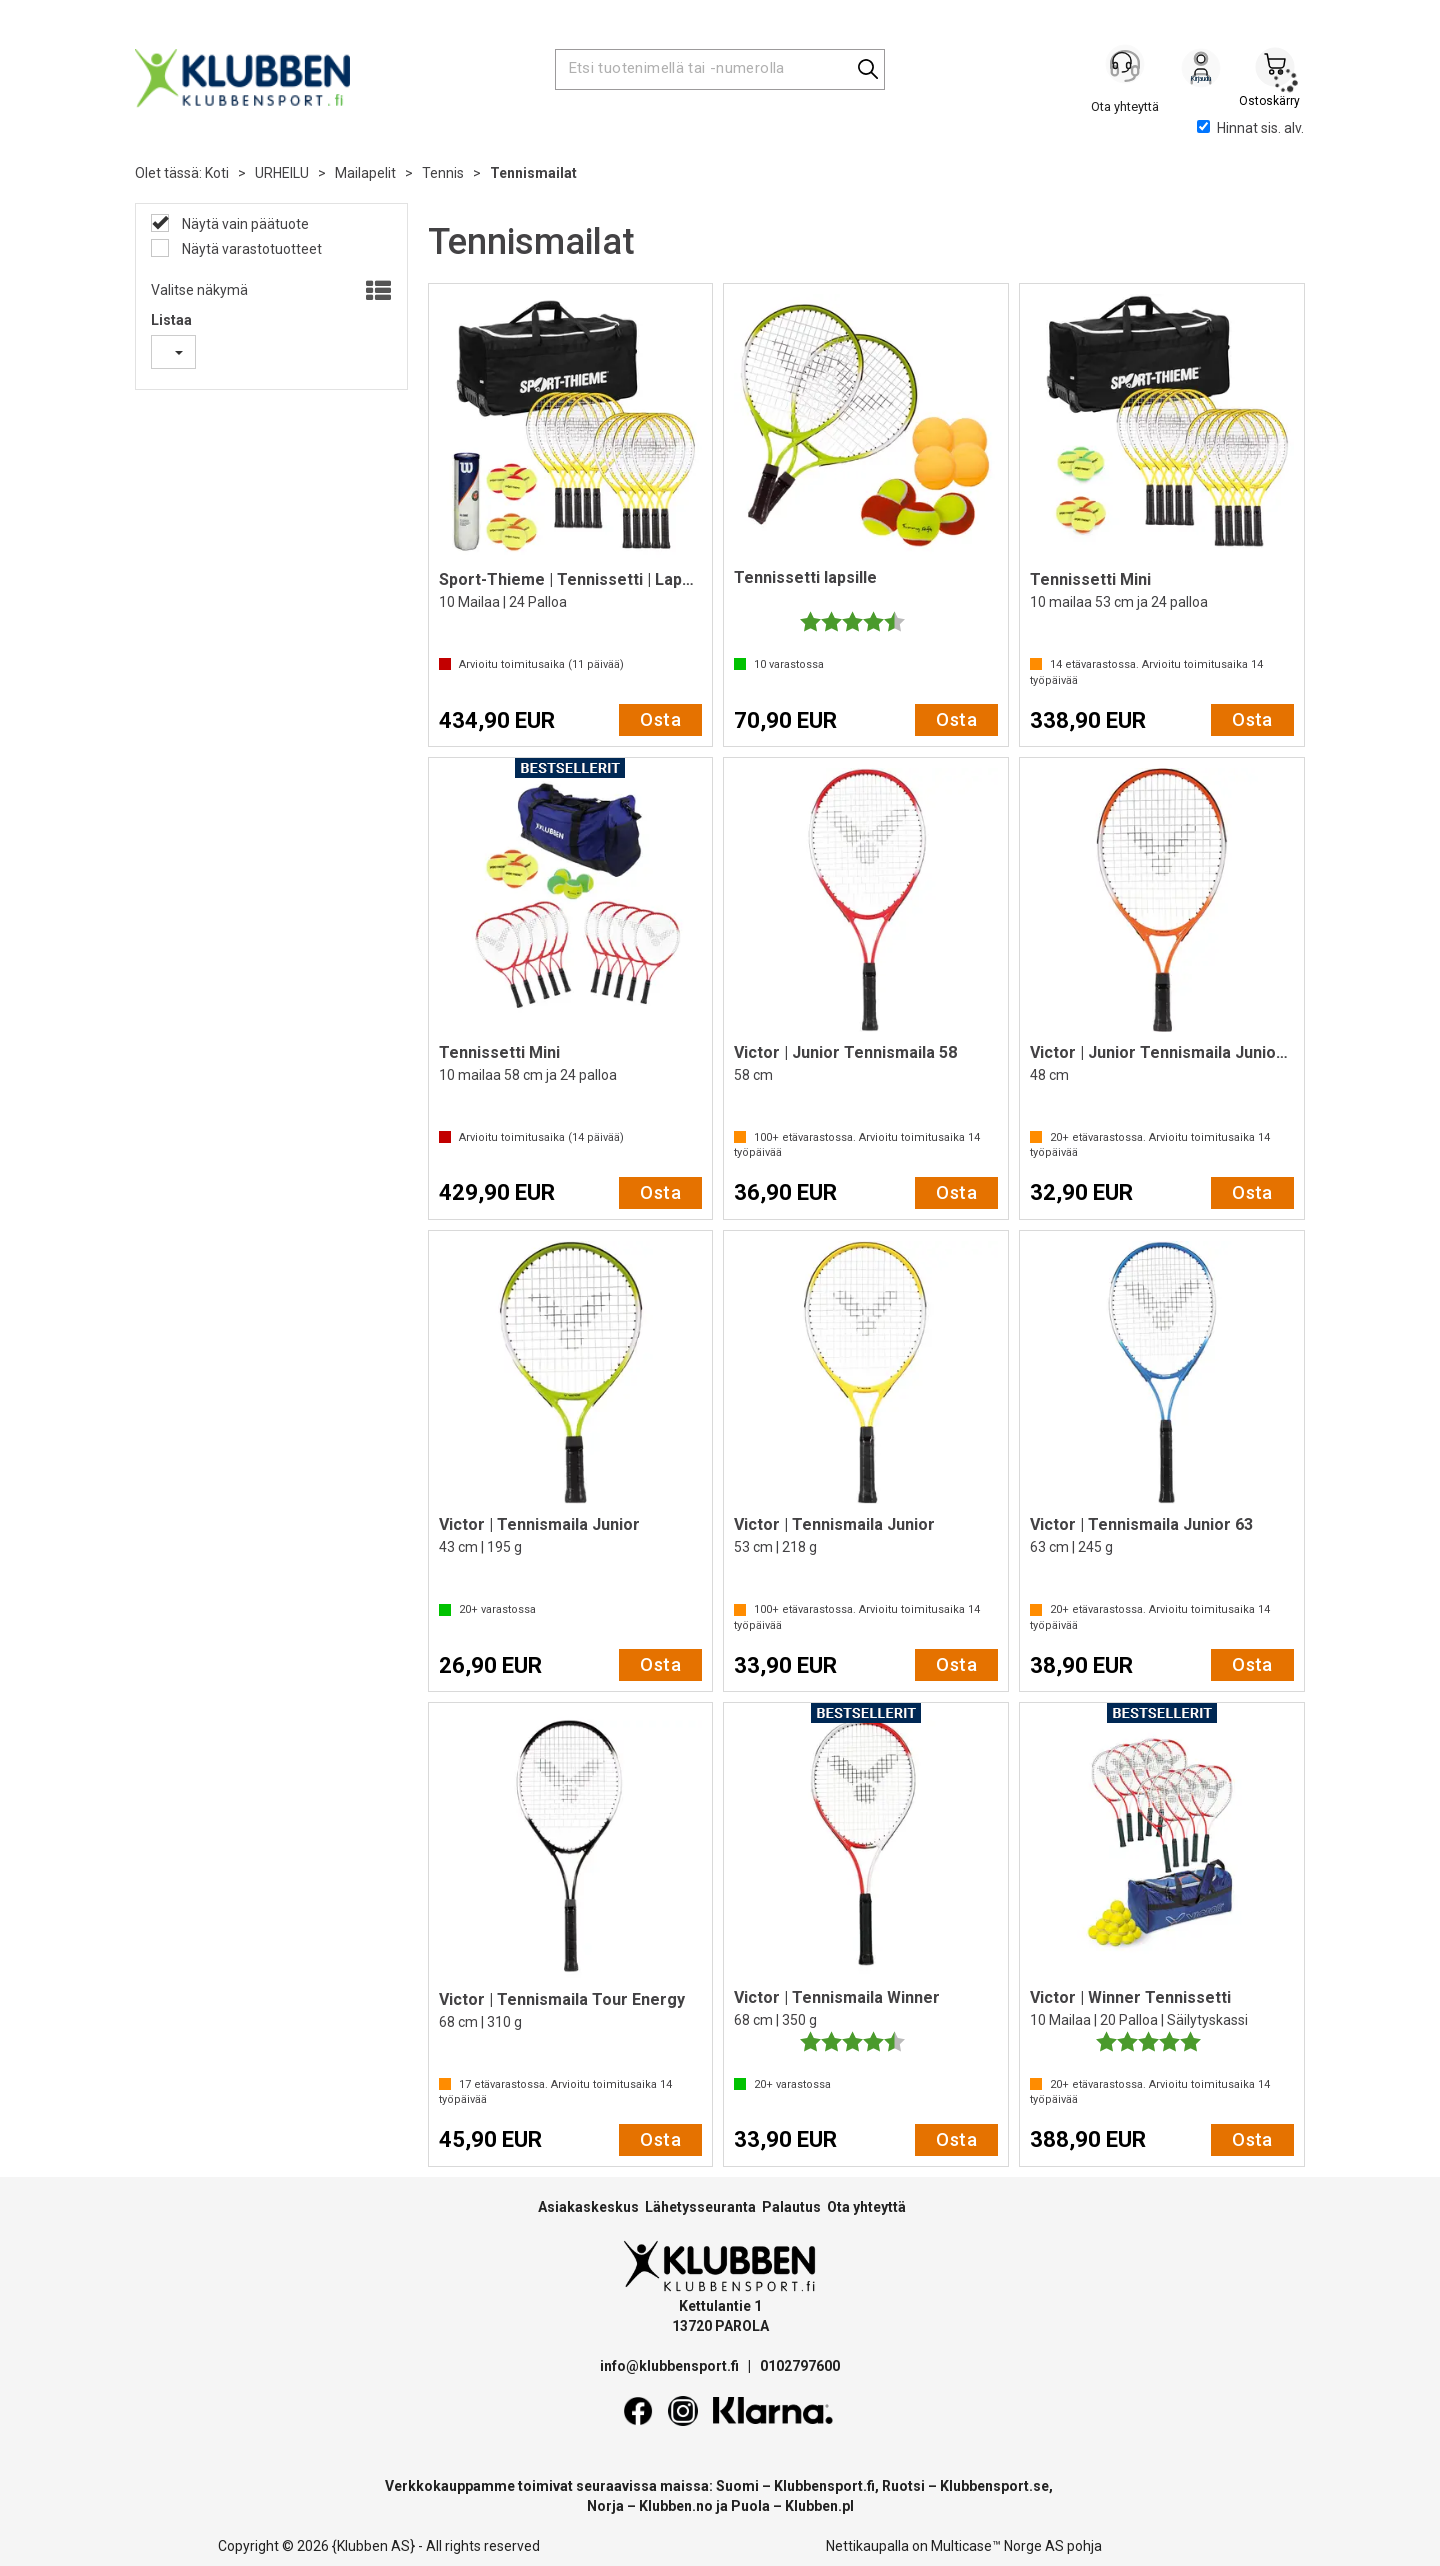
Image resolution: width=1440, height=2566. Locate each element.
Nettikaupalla (867, 2546)
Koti (217, 173)
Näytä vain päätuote (244, 224)
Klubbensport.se (994, 2486)
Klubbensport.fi (824, 2486)
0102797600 (800, 2366)
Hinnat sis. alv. (1250, 128)
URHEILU (282, 173)
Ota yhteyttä (866, 2207)
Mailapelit (365, 173)
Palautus (791, 2207)
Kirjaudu (1201, 71)
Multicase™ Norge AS (997, 2546)
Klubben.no (676, 2506)
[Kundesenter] (1127, 69)
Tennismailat (533, 173)
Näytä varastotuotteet (250, 249)
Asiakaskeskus (588, 2207)
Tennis (443, 173)
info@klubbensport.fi (671, 2366)
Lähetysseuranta (700, 2207)
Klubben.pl (819, 2506)
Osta (660, 719)
